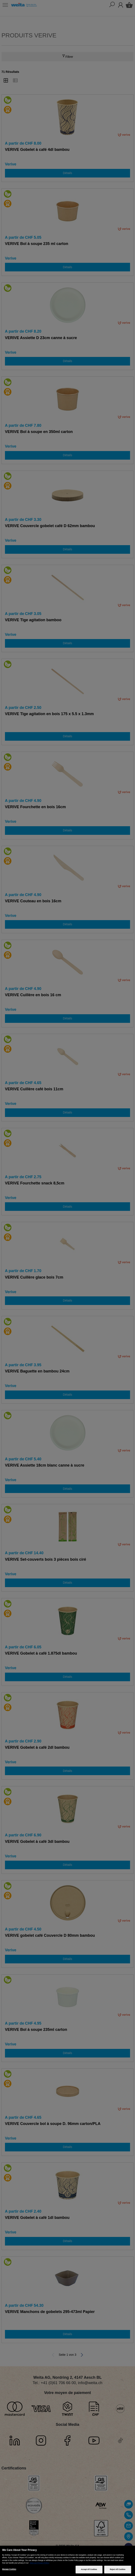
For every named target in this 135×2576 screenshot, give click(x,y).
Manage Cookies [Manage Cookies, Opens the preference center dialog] (9, 2569)
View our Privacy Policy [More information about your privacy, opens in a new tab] (39, 2563)
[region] (67, 2561)
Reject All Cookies (117, 2569)
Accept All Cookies (89, 2569)
